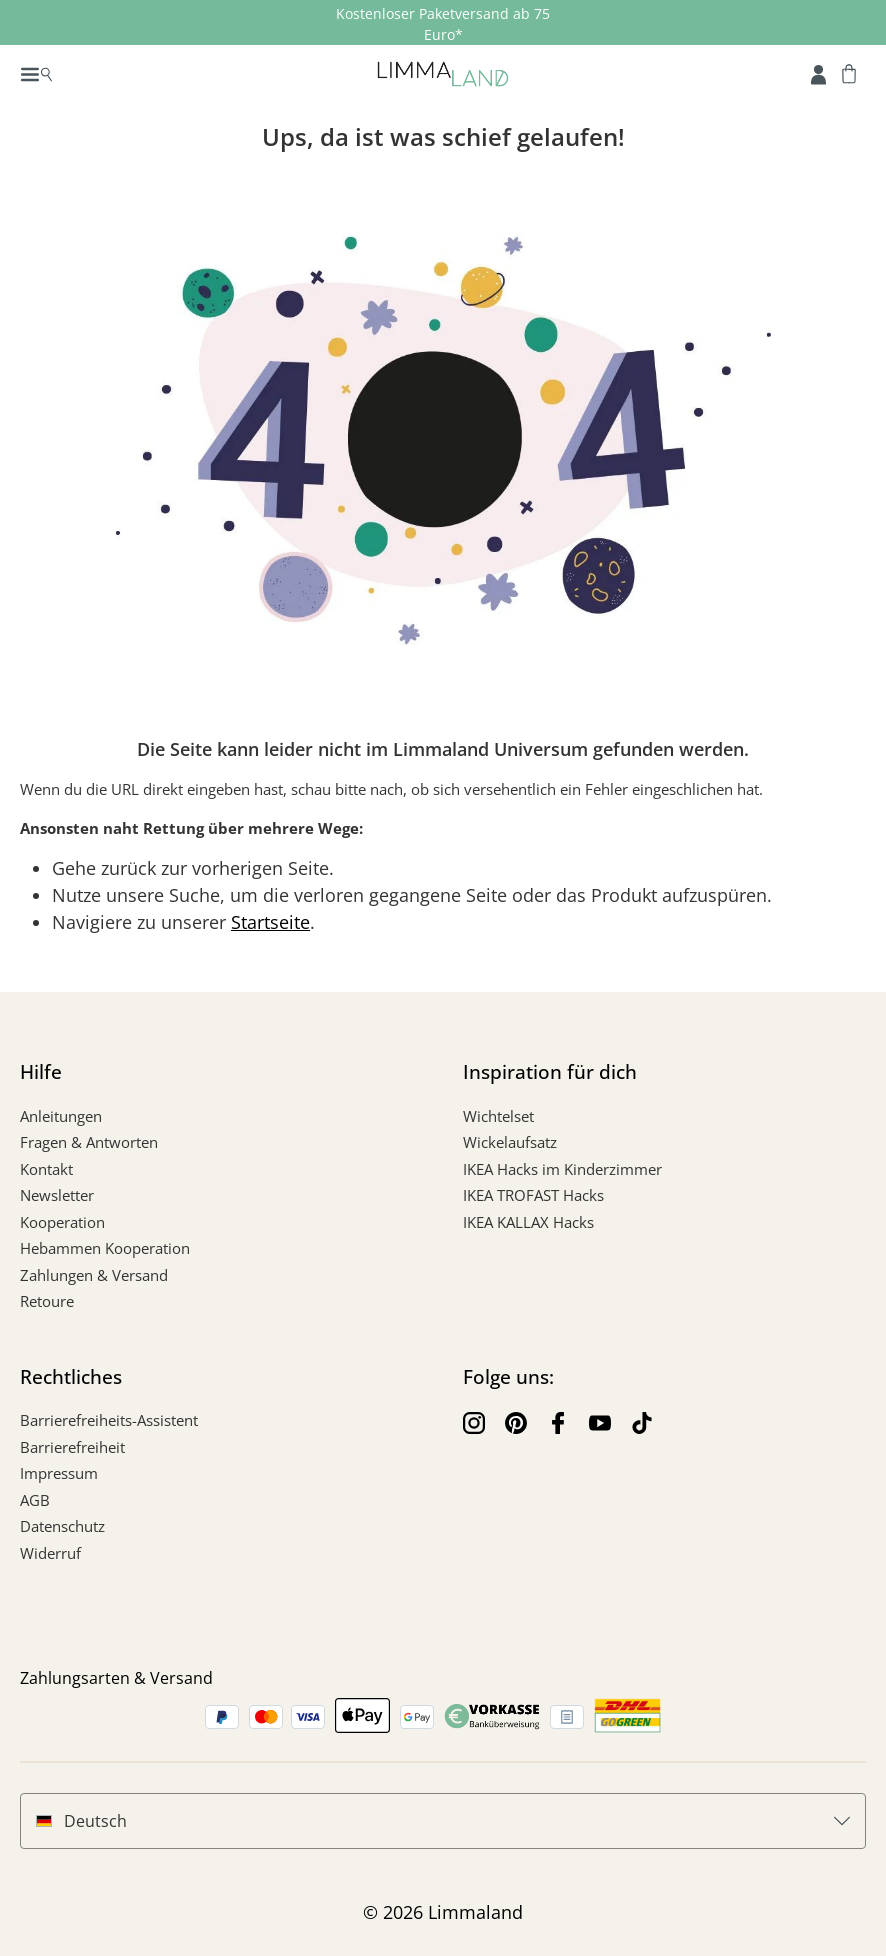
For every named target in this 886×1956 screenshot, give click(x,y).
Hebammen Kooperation (105, 1248)
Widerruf (50, 1553)
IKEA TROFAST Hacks (533, 1195)
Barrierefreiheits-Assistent (109, 1420)
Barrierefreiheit (72, 1447)
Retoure (47, 1301)
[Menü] (36, 73)
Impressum (59, 1473)
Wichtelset (498, 1116)
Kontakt (46, 1169)
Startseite (270, 922)
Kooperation (62, 1222)
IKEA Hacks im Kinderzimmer (562, 1169)
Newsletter (57, 1195)
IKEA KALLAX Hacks (528, 1222)
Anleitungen (61, 1116)
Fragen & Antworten (89, 1142)
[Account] (818, 73)
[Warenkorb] (849, 73)
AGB (35, 1500)
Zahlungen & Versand (94, 1275)
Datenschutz (62, 1526)
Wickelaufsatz (510, 1142)
